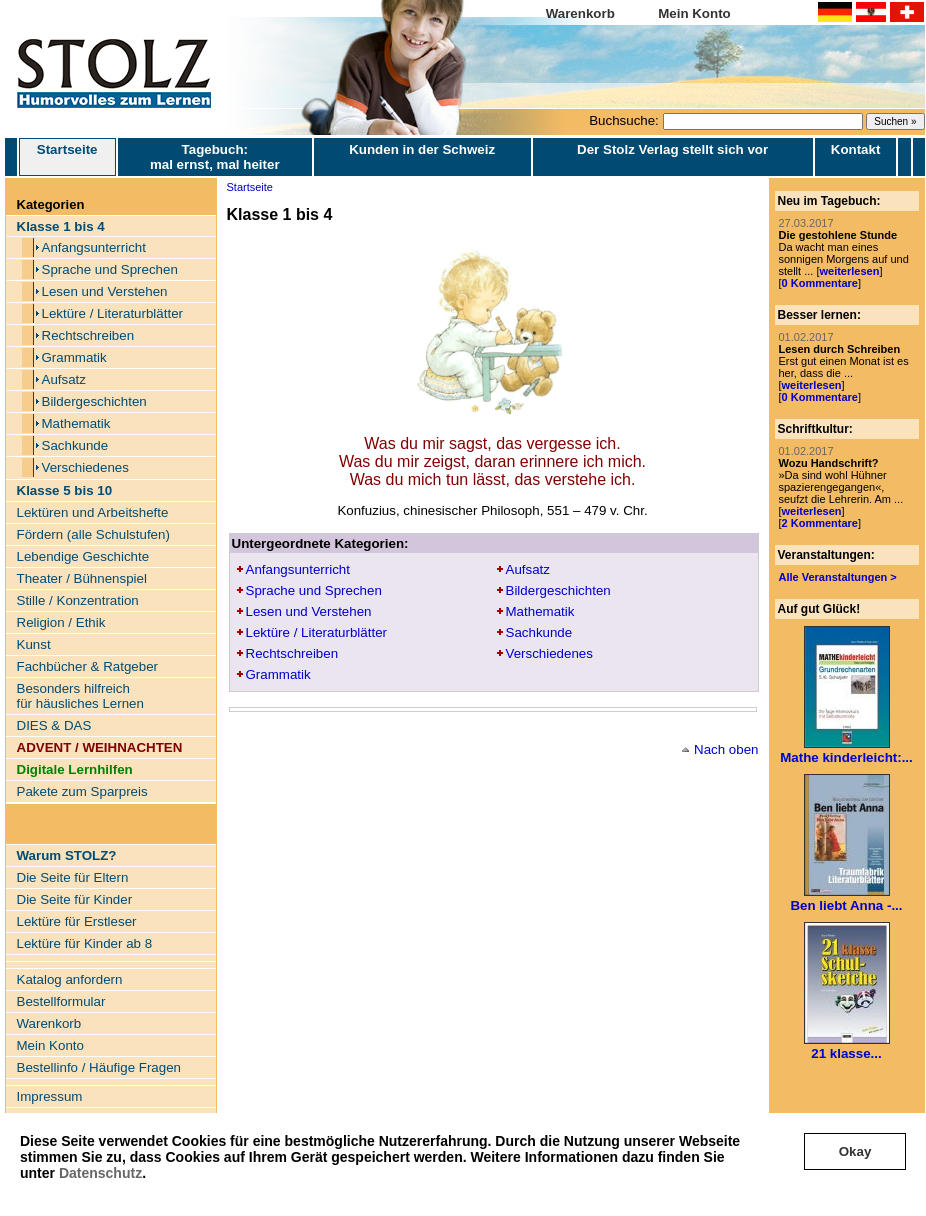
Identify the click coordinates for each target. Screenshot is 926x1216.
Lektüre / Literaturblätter (113, 313)
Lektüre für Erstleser (77, 921)
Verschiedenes (85, 467)
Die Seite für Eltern (73, 877)
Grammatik (74, 357)
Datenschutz (100, 1173)
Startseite (67, 157)
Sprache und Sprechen (110, 269)
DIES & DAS (54, 725)
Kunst (34, 644)
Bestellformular (61, 1001)
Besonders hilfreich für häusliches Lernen (80, 696)
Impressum (50, 1096)
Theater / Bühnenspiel (82, 578)
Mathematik (76, 423)
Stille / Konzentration (78, 600)
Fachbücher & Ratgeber (88, 666)
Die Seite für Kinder (75, 899)
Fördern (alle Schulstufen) (93, 534)
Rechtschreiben (88, 335)
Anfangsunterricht (94, 247)
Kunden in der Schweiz (422, 149)
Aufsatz (64, 379)
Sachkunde (75, 445)
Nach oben (726, 749)
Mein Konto (694, 13)
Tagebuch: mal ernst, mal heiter (215, 157)
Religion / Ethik (61, 622)
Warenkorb (580, 13)
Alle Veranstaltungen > (838, 577)
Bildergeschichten (94, 401)
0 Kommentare (820, 283)
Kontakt (856, 149)
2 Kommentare (820, 523)
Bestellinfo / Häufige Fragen (99, 1067)
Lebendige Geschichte (83, 556)
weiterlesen (849, 271)
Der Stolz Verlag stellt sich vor (672, 149)
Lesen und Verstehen (105, 291)
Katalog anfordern (70, 979)
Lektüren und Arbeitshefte (93, 512)
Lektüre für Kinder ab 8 (85, 943)
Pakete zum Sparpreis (82, 791)
